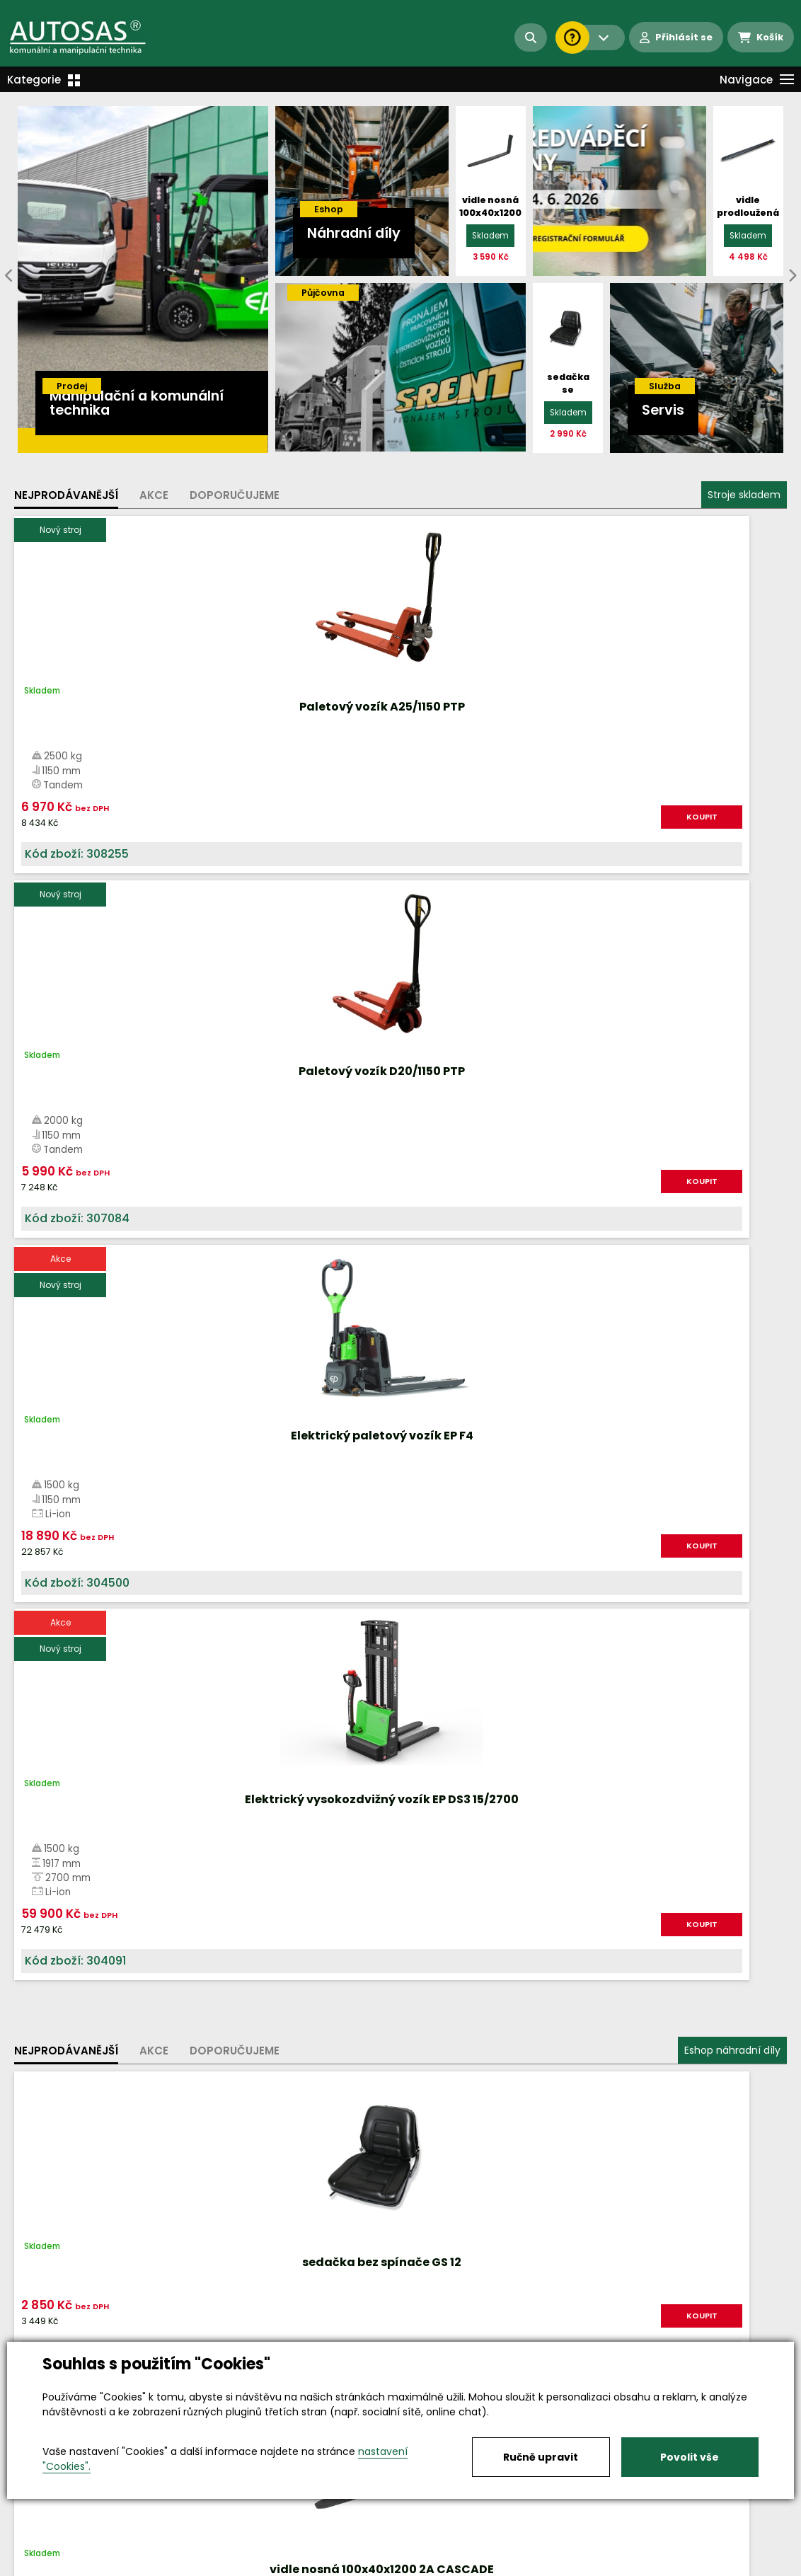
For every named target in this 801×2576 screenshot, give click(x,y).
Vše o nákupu (49, 2566)
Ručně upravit (540, 2457)
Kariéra (422, 2566)
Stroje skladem (744, 495)
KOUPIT (154, 843)
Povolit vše (689, 2457)
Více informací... (560, 1578)
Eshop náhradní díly (732, 969)
